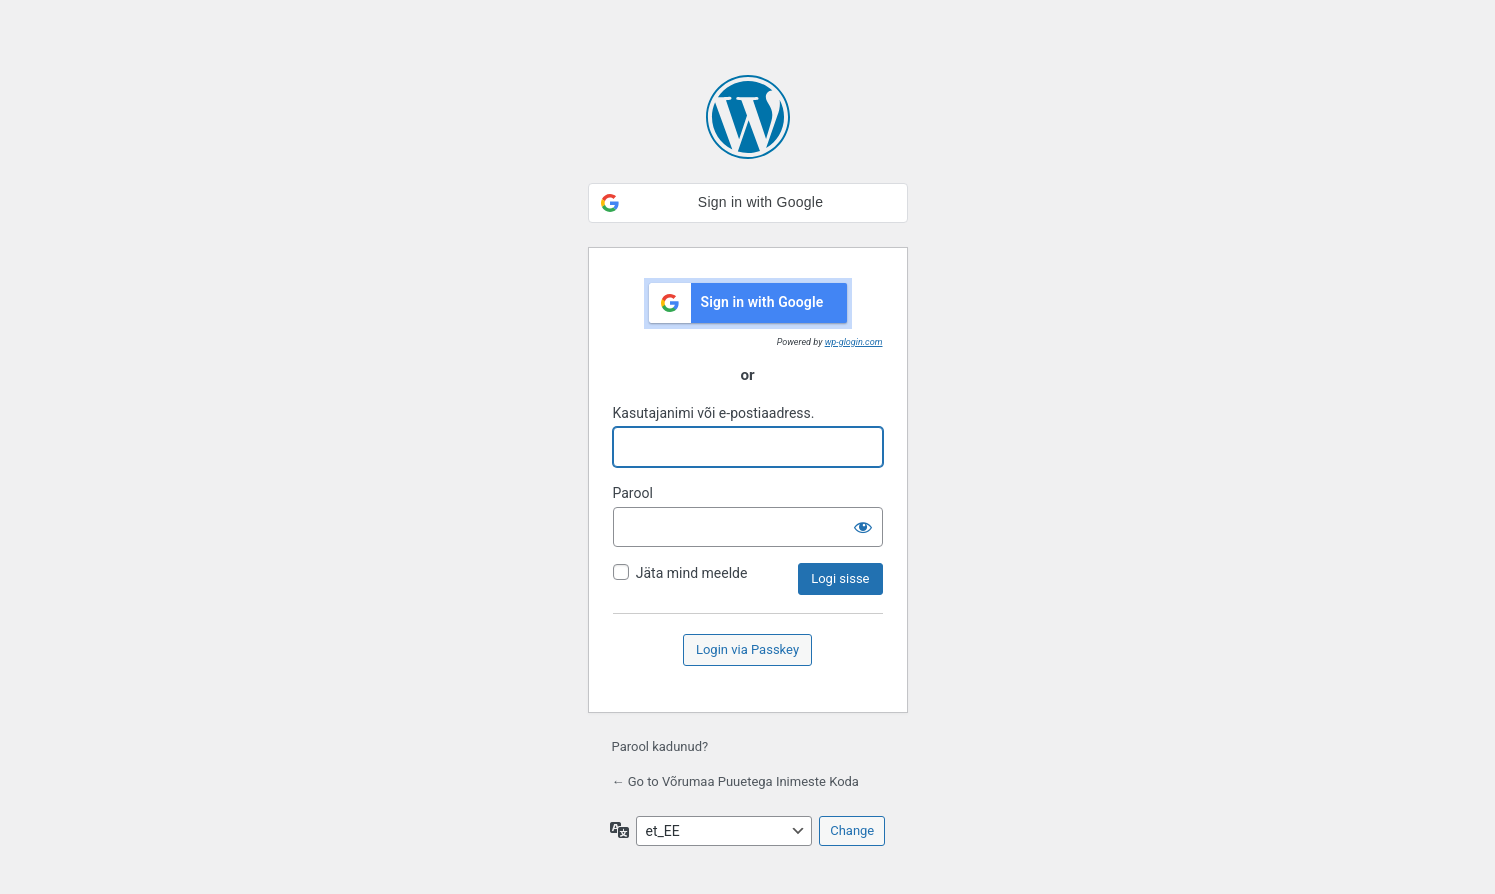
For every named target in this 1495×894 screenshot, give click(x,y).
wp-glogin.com (854, 342)
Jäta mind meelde (692, 573)
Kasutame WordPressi (748, 117)
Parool (633, 493)
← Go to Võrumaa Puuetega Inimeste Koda (735, 781)
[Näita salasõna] (863, 527)
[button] (748, 203)
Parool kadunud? (660, 746)
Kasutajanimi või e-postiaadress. (714, 413)
